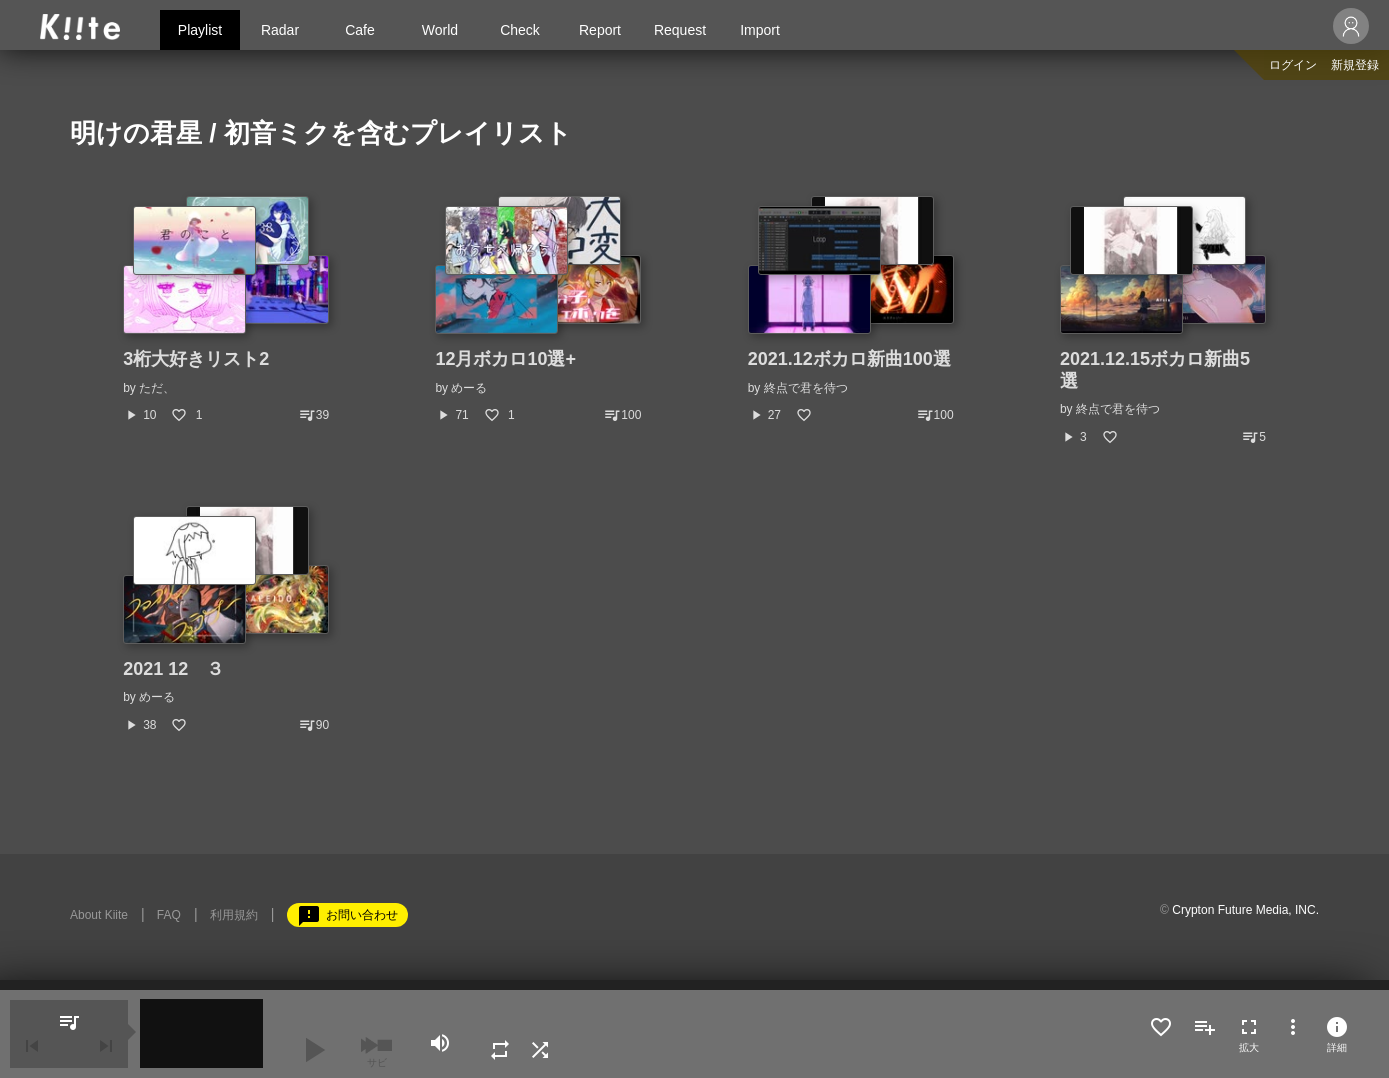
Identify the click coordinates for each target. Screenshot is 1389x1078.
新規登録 (1355, 65)
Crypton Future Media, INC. (1245, 910)
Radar (280, 30)
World (440, 30)
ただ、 (157, 388)
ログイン (1293, 65)
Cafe (360, 30)
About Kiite (99, 915)
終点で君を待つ (806, 388)
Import (760, 30)
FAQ (169, 915)
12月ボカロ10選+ (505, 359)
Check (520, 30)
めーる (469, 388)
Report (600, 30)
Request (680, 30)
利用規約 (234, 915)
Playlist (200, 30)
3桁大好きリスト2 (196, 359)
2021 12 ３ (173, 669)
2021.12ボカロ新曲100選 (849, 359)
